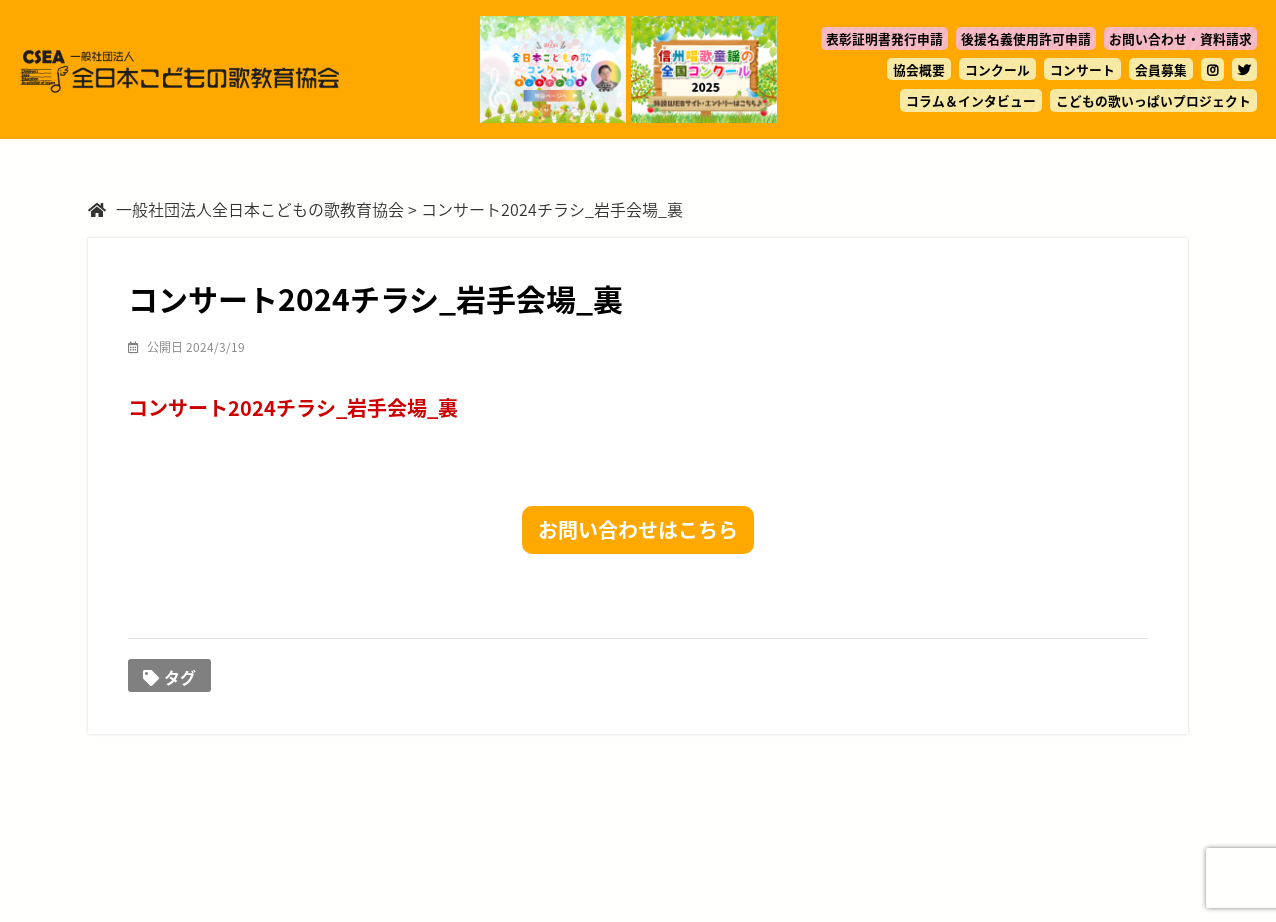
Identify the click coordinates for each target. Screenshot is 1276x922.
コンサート (1082, 69)
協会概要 (919, 69)
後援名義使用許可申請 (1026, 38)
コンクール (997, 69)
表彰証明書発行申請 (884, 38)
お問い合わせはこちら (638, 529)
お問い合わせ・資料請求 (1180, 38)
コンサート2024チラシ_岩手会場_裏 (293, 407)
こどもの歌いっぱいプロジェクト (1153, 100)
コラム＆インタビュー (971, 100)
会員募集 (1161, 69)
